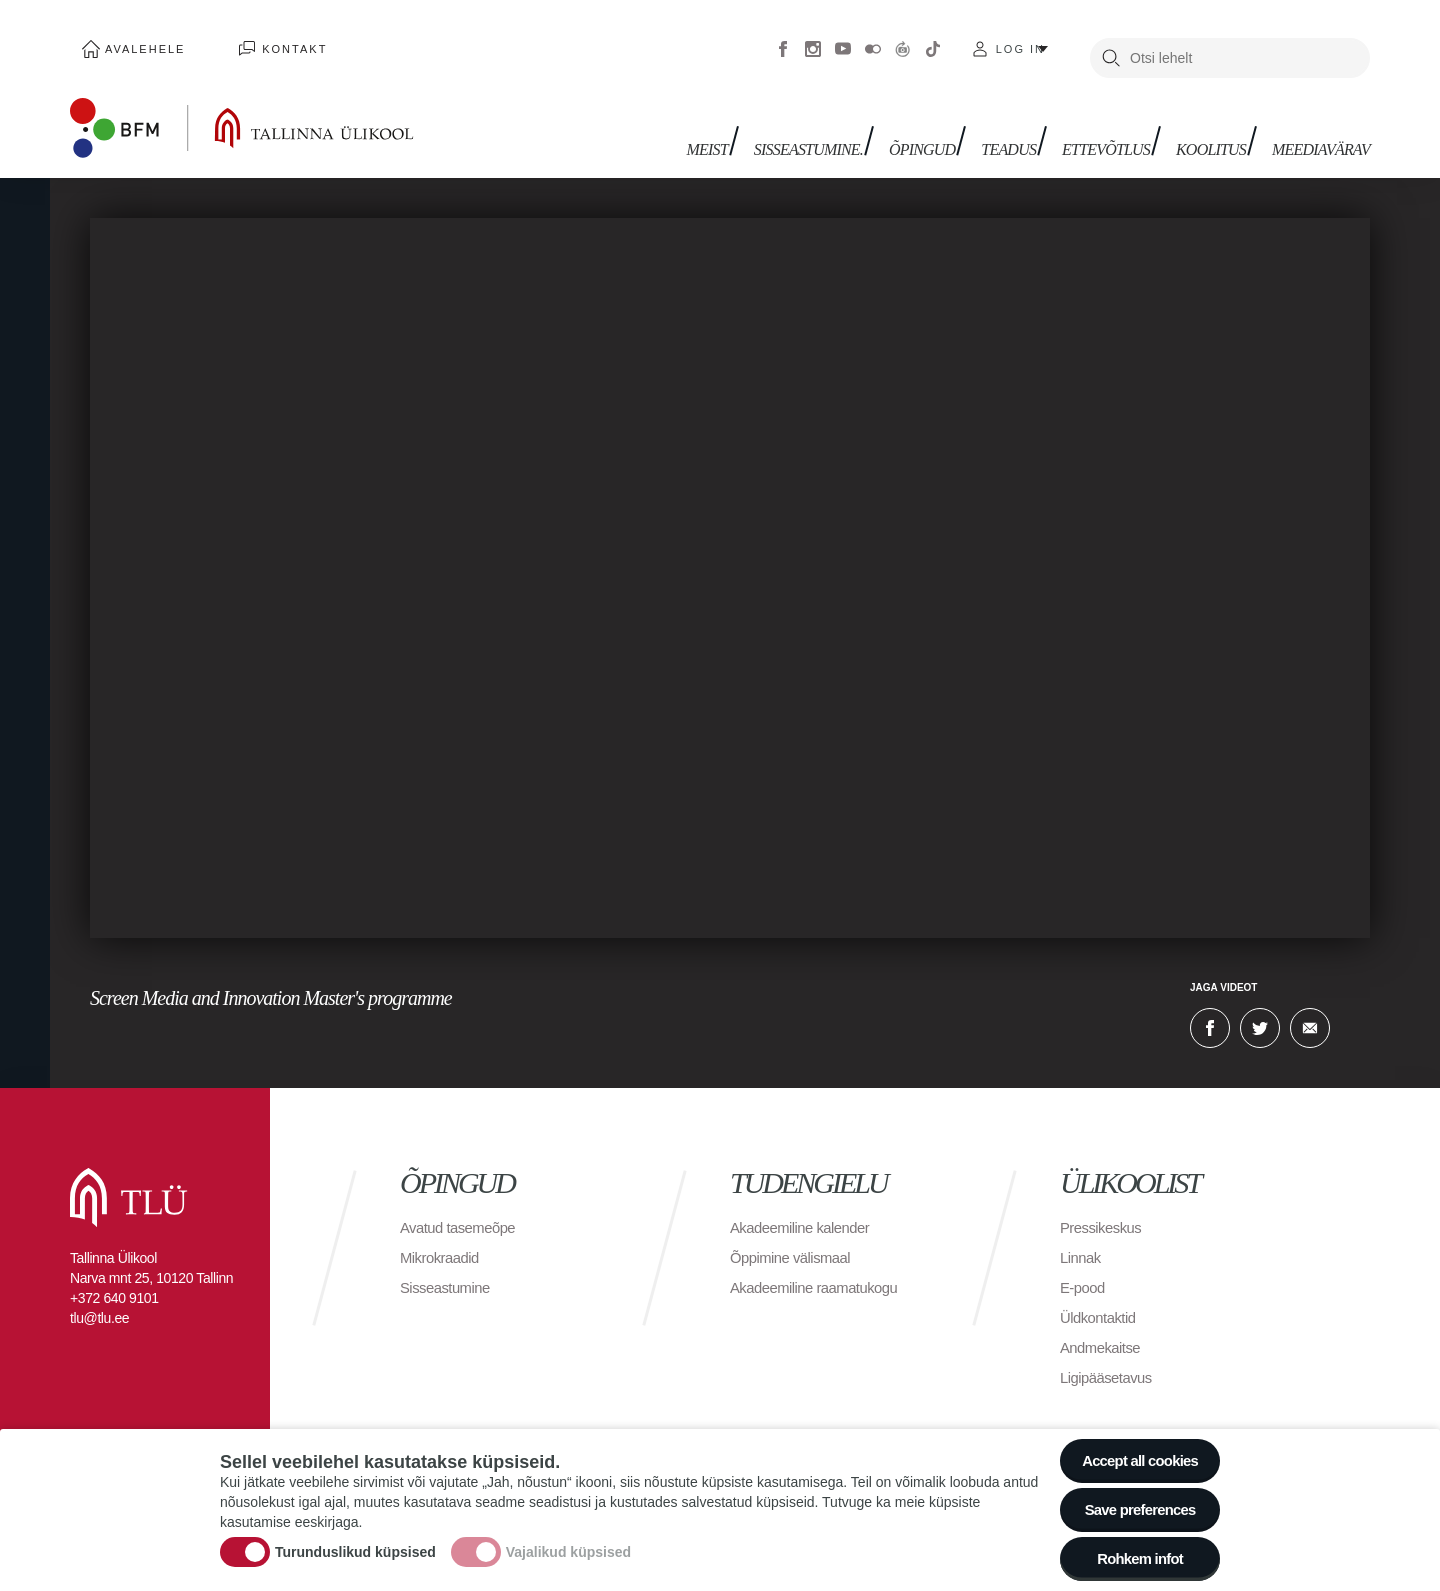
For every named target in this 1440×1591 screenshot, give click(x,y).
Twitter (1260, 1010)
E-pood (1084, 1269)
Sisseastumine (449, 1269)
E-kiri (1310, 1010)
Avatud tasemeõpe (462, 1209)
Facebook (783, 40)
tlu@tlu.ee (99, 1300)
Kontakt (259, 40)
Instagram (813, 40)
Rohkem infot (1132, 1555)
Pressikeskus (1104, 1209)
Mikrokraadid (443, 1239)
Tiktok (933, 40)
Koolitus (1217, 127)
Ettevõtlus (1118, 127)
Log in (1020, 40)
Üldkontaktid (1101, 1299)
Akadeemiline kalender (805, 1209)
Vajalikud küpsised (568, 1544)
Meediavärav (1321, 127)
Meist (742, 127)
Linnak (1082, 1239)
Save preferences (1133, 1500)
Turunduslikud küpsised (355, 1544)
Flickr (873, 40)
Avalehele (133, 40)
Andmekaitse (1103, 1329)
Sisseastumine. (838, 127)
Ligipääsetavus (1110, 1359)
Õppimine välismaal (795, 1239)
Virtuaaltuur (903, 40)
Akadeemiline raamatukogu (821, 1269)
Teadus (1026, 127)
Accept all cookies (1132, 1445)
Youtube (843, 40)
